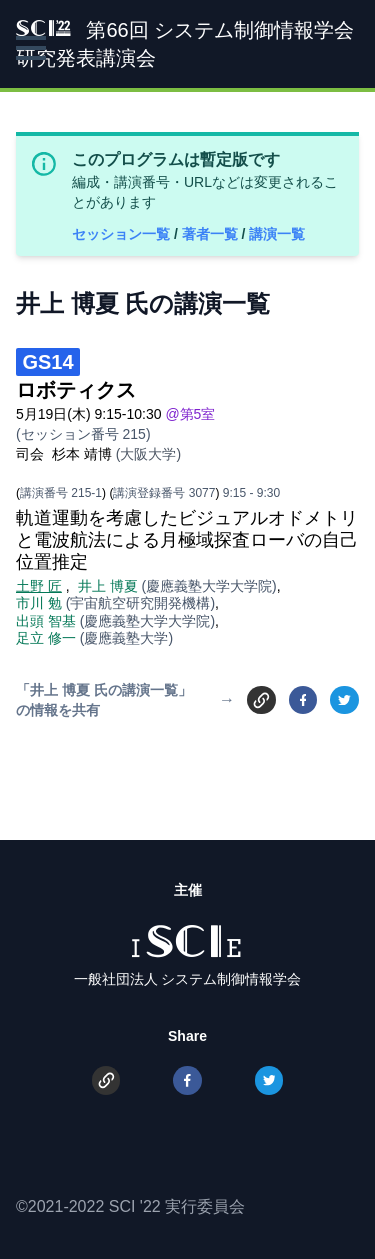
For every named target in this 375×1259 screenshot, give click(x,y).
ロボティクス (76, 390)
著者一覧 (212, 234)
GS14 (47, 362)
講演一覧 (277, 234)
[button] (31, 48)
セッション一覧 (123, 234)
